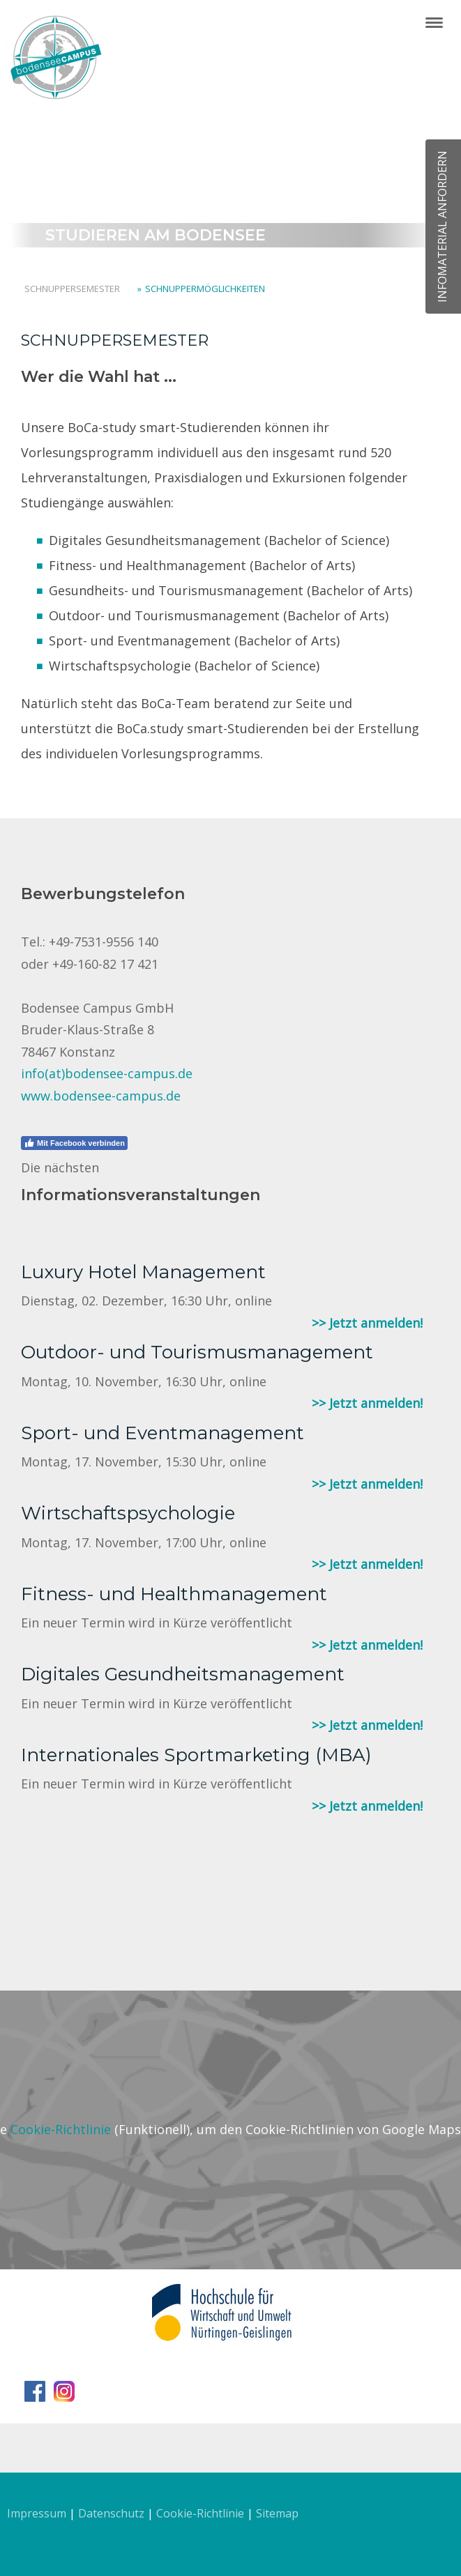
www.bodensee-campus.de (101, 1095)
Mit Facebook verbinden (74, 1143)
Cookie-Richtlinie (60, 2129)
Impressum (36, 2513)
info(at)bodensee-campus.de (106, 1073)
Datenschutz (111, 2513)
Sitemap (277, 2513)
